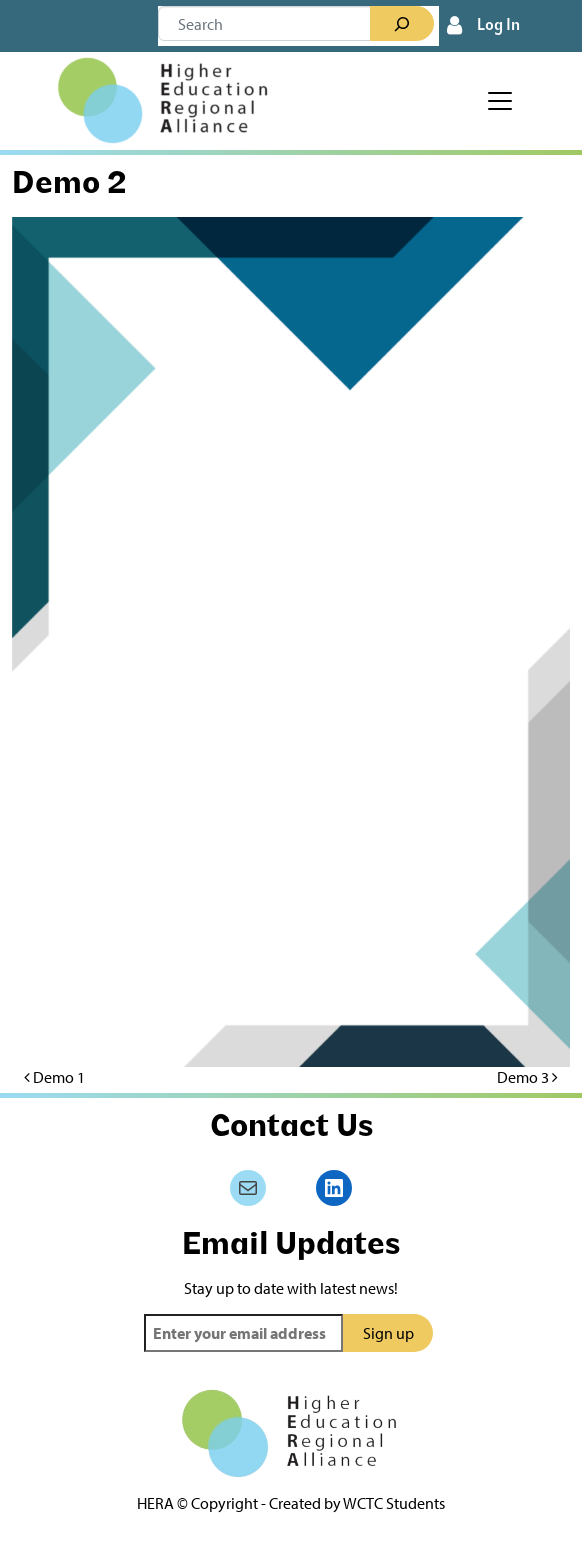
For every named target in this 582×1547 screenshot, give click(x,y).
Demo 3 (527, 1077)
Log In (498, 26)
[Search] (402, 24)
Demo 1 (54, 1077)
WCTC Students (394, 1503)
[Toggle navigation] (500, 101)
